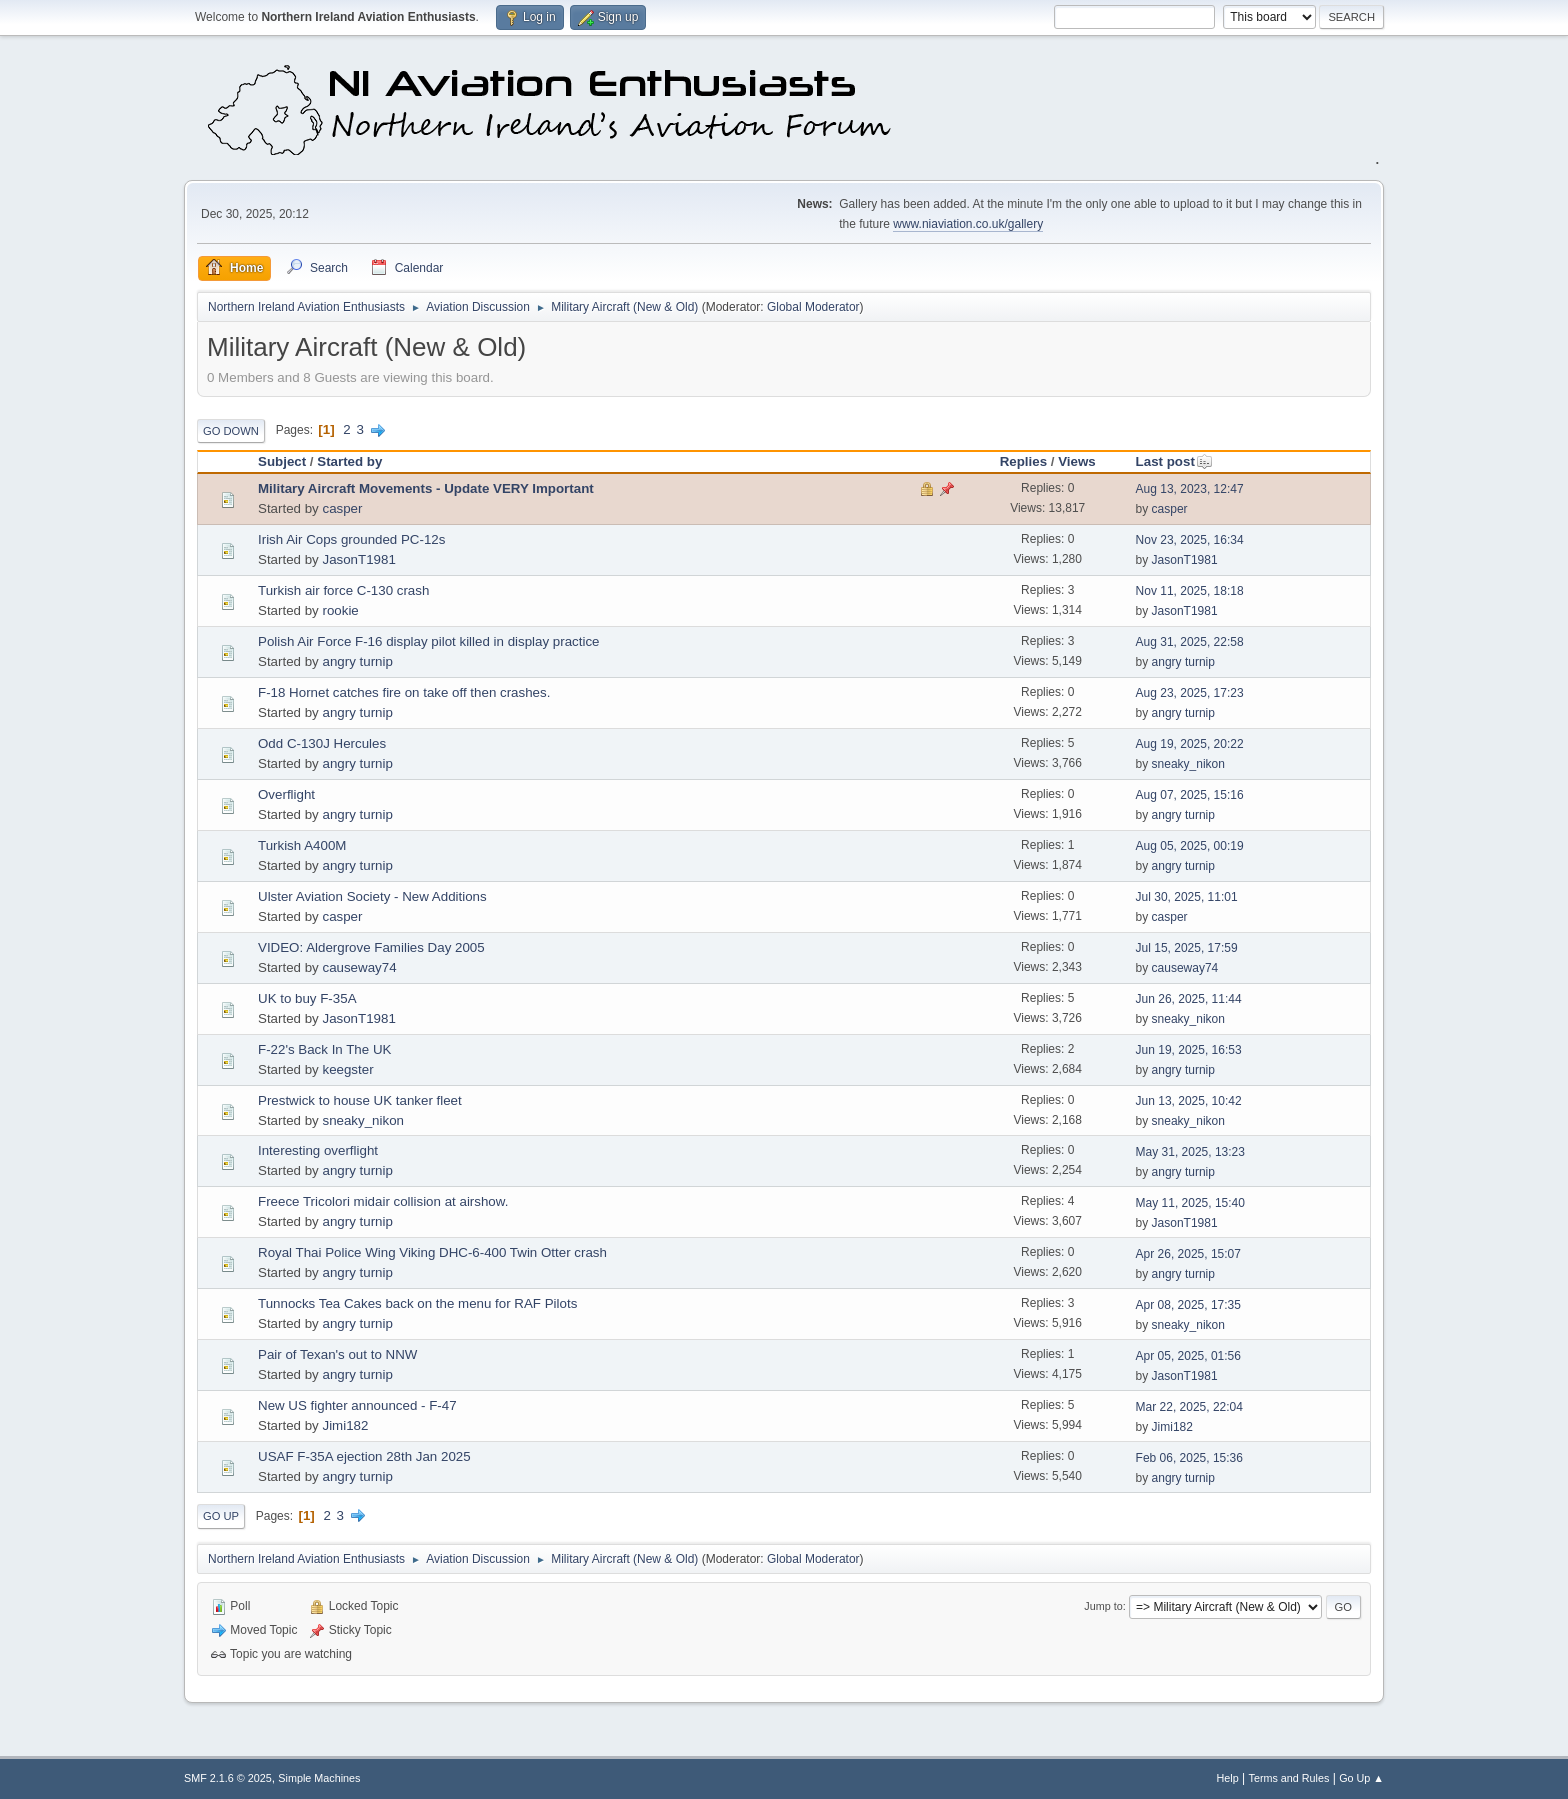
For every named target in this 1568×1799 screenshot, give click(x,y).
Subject (282, 461)
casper (342, 508)
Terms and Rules (1289, 1778)
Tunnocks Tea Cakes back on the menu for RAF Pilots (417, 1303)
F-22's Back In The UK (324, 1049)
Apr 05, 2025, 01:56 (1188, 1356)
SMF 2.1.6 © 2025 (228, 1778)
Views (1077, 461)
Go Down (231, 431)
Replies (1023, 461)
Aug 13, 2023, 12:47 (1190, 489)
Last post (1174, 461)
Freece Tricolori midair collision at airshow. (383, 1201)
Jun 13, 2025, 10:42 (1189, 1101)
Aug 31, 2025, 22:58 (1190, 642)
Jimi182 (345, 1425)
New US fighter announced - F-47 (357, 1405)
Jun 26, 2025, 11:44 (1189, 999)
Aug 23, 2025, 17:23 (1190, 693)
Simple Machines (319, 1778)
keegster (347, 1069)
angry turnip (357, 661)
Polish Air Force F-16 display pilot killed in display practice (429, 641)
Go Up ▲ (1361, 1778)
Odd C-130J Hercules (322, 743)
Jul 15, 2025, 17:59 (1187, 948)
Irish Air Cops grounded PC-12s (351, 539)
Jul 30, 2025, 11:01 (1187, 897)
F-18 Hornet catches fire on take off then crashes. (404, 692)
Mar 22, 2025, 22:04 (1189, 1407)
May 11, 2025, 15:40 (1190, 1203)
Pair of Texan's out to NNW (337, 1354)
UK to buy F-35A (307, 998)
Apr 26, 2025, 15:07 (1188, 1254)
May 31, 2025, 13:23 (1190, 1152)
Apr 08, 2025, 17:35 (1188, 1305)
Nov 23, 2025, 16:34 (1190, 540)
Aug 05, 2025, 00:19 (1190, 846)
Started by (349, 461)
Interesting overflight (318, 1150)
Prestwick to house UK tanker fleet (360, 1100)
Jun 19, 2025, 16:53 (1189, 1050)
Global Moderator (813, 307)
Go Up (221, 1516)
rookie (340, 610)
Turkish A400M (302, 845)
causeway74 (359, 967)
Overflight (286, 794)
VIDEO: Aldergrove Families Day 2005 (371, 947)
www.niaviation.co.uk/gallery (968, 224)
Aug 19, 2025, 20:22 (1190, 744)
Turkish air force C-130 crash (343, 590)
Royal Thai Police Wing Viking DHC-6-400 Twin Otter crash (432, 1252)
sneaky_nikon (1188, 764)
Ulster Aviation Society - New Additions (372, 896)
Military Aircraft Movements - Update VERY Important (426, 488)
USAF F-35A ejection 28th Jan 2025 (364, 1456)
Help (1228, 1778)
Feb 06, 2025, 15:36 (1189, 1458)
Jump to (1103, 1606)
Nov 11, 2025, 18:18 (1190, 591)
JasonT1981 (358, 559)
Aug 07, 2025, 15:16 (1190, 795)
